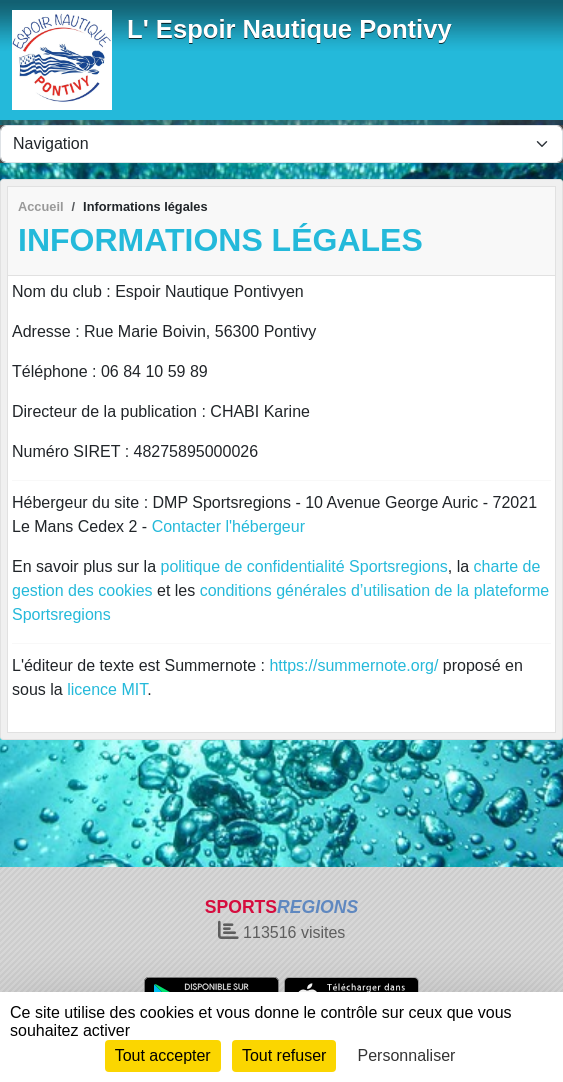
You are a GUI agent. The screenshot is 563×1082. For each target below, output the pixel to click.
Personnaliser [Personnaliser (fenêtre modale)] (407, 1055)
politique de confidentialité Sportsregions (304, 566)
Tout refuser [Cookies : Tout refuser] (284, 1055)
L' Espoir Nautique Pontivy (289, 29)
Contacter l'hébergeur (228, 526)
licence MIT (107, 689)
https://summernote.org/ (353, 665)
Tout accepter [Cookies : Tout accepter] (163, 1055)
